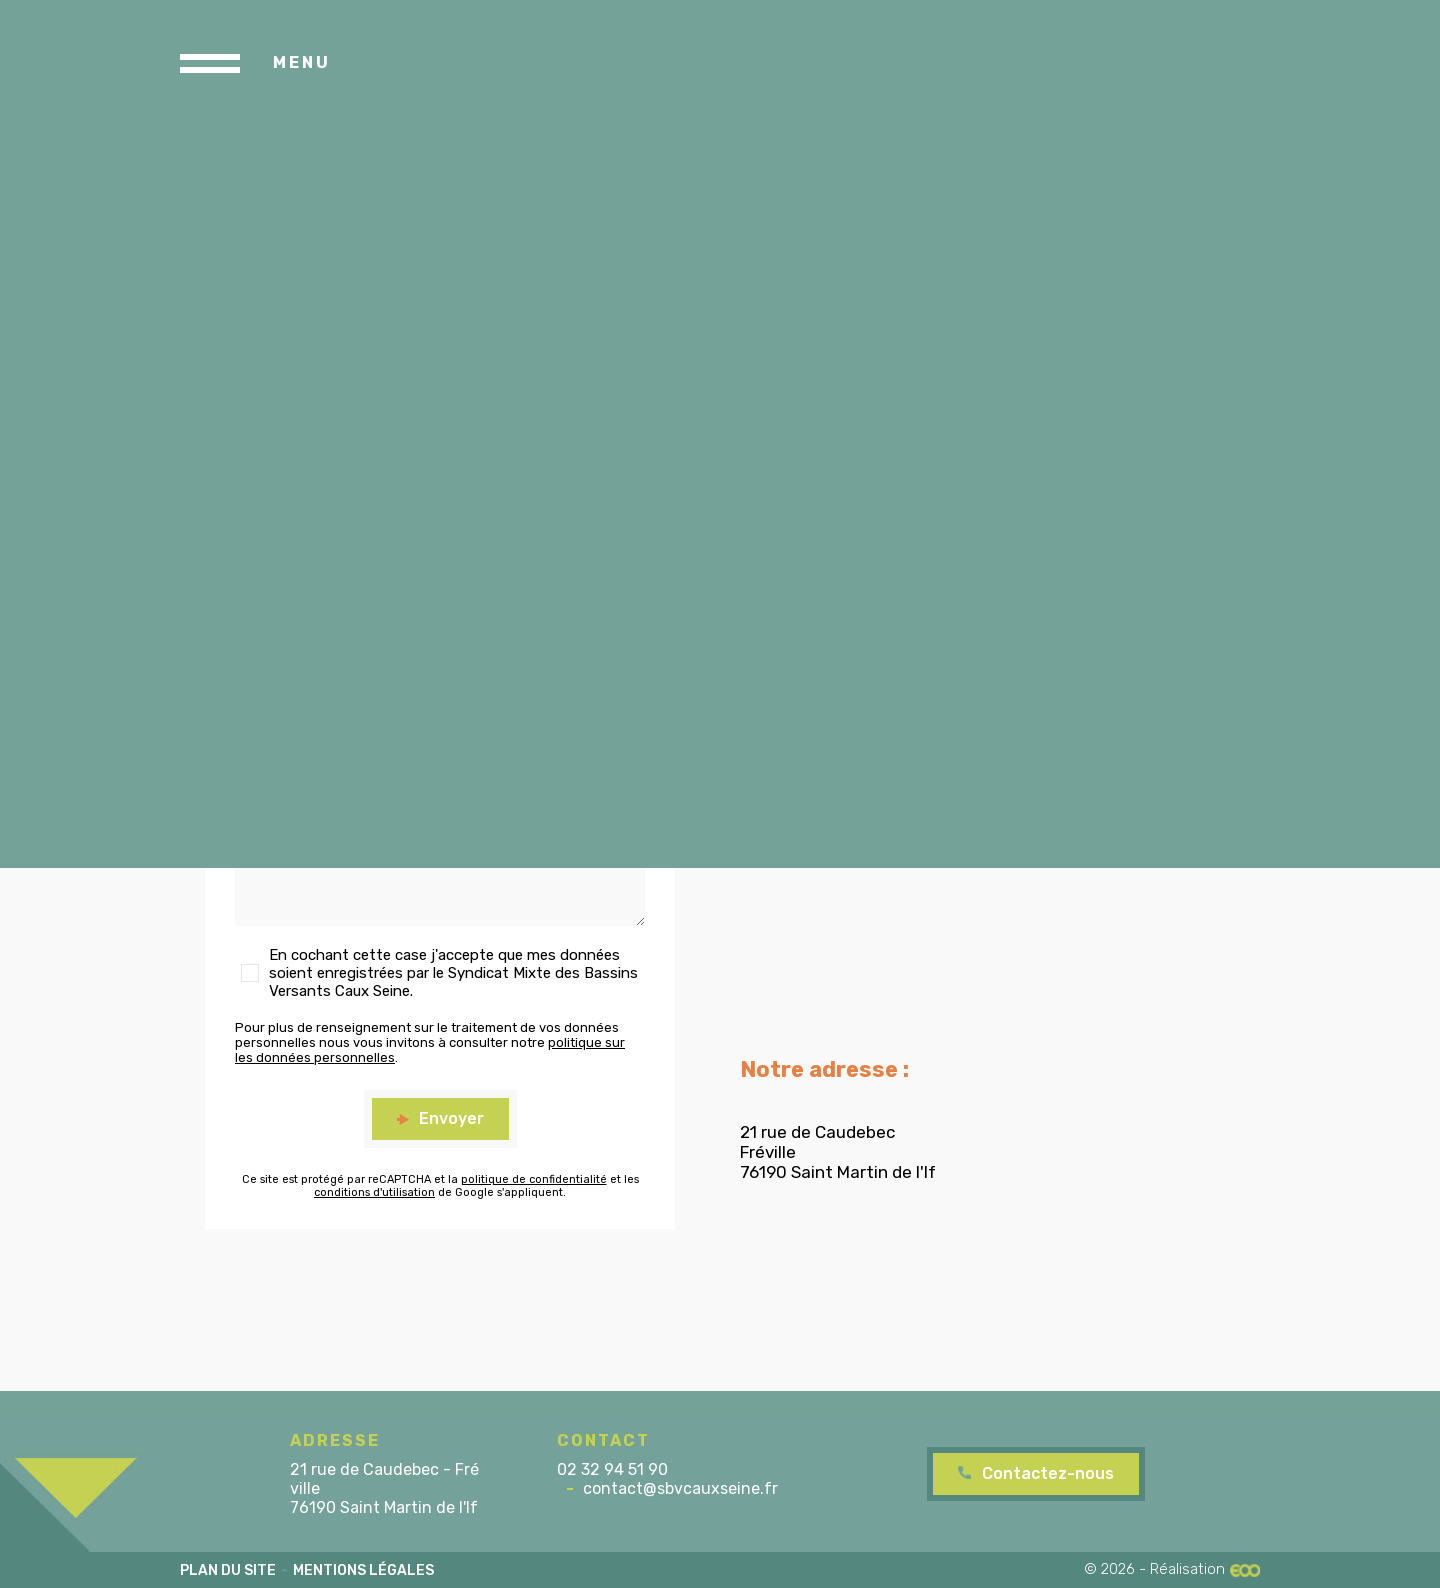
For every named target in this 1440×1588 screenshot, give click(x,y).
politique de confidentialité (534, 1179)
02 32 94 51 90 (612, 1469)
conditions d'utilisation (374, 1192)
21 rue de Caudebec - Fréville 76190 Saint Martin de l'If (384, 1488)
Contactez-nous (1048, 1473)
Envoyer (451, 1118)
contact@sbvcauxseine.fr (680, 1488)
